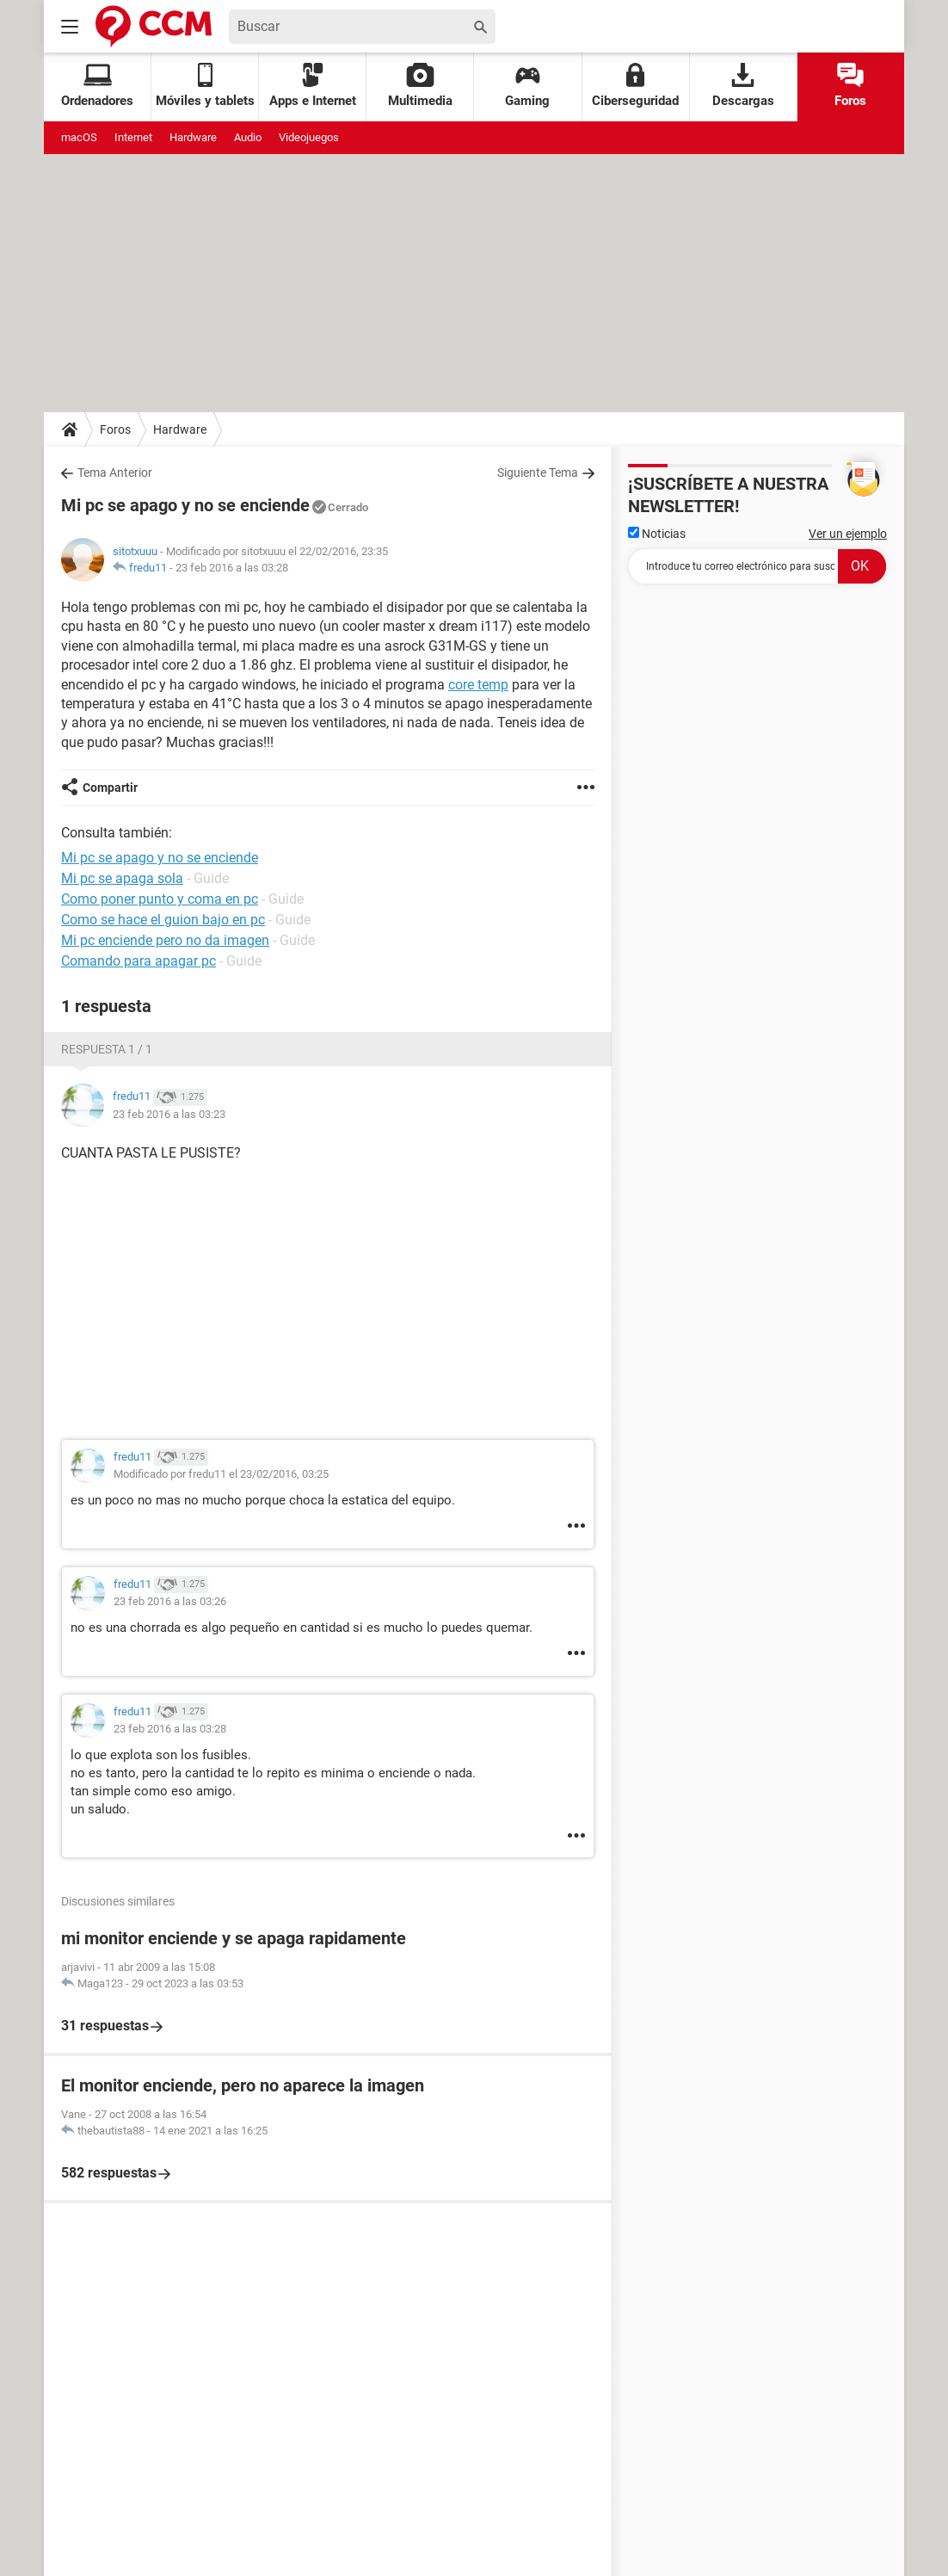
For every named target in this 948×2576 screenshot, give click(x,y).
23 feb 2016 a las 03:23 (169, 1114)
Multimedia (420, 85)
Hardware (193, 137)
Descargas (743, 85)
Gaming (527, 85)
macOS (79, 137)
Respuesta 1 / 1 (106, 1049)
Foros (850, 85)
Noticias (657, 534)
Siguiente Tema (537, 472)
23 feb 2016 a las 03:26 (170, 1601)
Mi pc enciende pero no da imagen (165, 940)
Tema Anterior (114, 472)
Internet (133, 137)
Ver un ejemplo (848, 534)
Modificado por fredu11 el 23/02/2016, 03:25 (221, 1473)
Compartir (110, 787)
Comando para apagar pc (138, 961)
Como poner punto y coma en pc (159, 899)
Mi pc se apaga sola (122, 878)
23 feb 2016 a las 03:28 (231, 567)
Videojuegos (309, 137)
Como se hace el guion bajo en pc (163, 919)
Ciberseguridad (635, 85)
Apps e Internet (312, 85)
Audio (248, 137)
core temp (478, 684)
